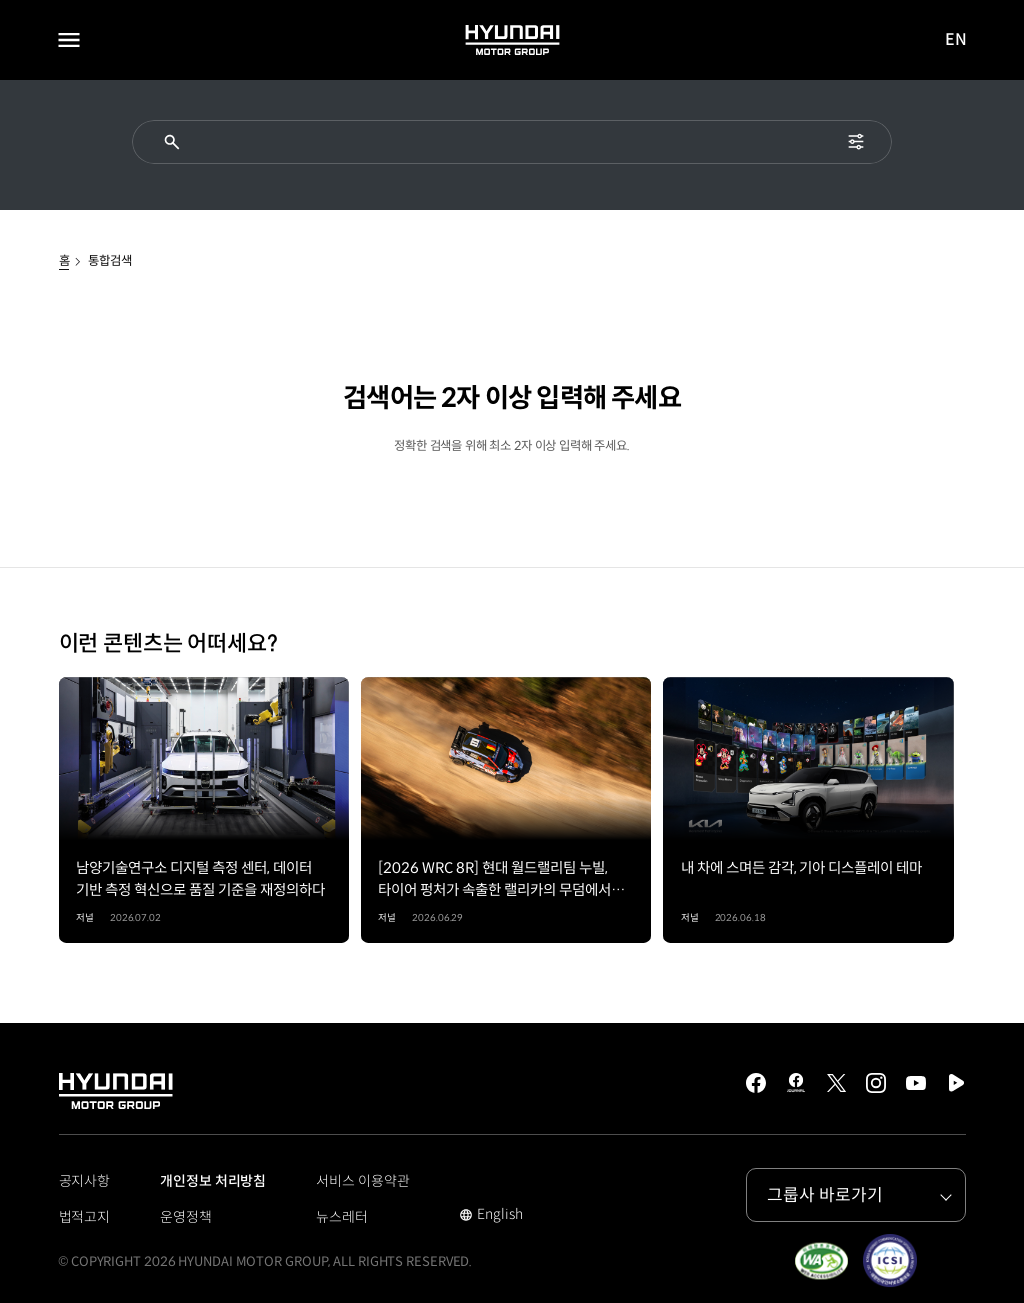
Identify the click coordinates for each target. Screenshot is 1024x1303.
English (490, 1216)
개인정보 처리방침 (213, 1181)
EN (957, 40)
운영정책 (186, 1217)
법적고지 (85, 1217)
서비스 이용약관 (362, 1181)
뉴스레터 (342, 1217)
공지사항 (85, 1181)
